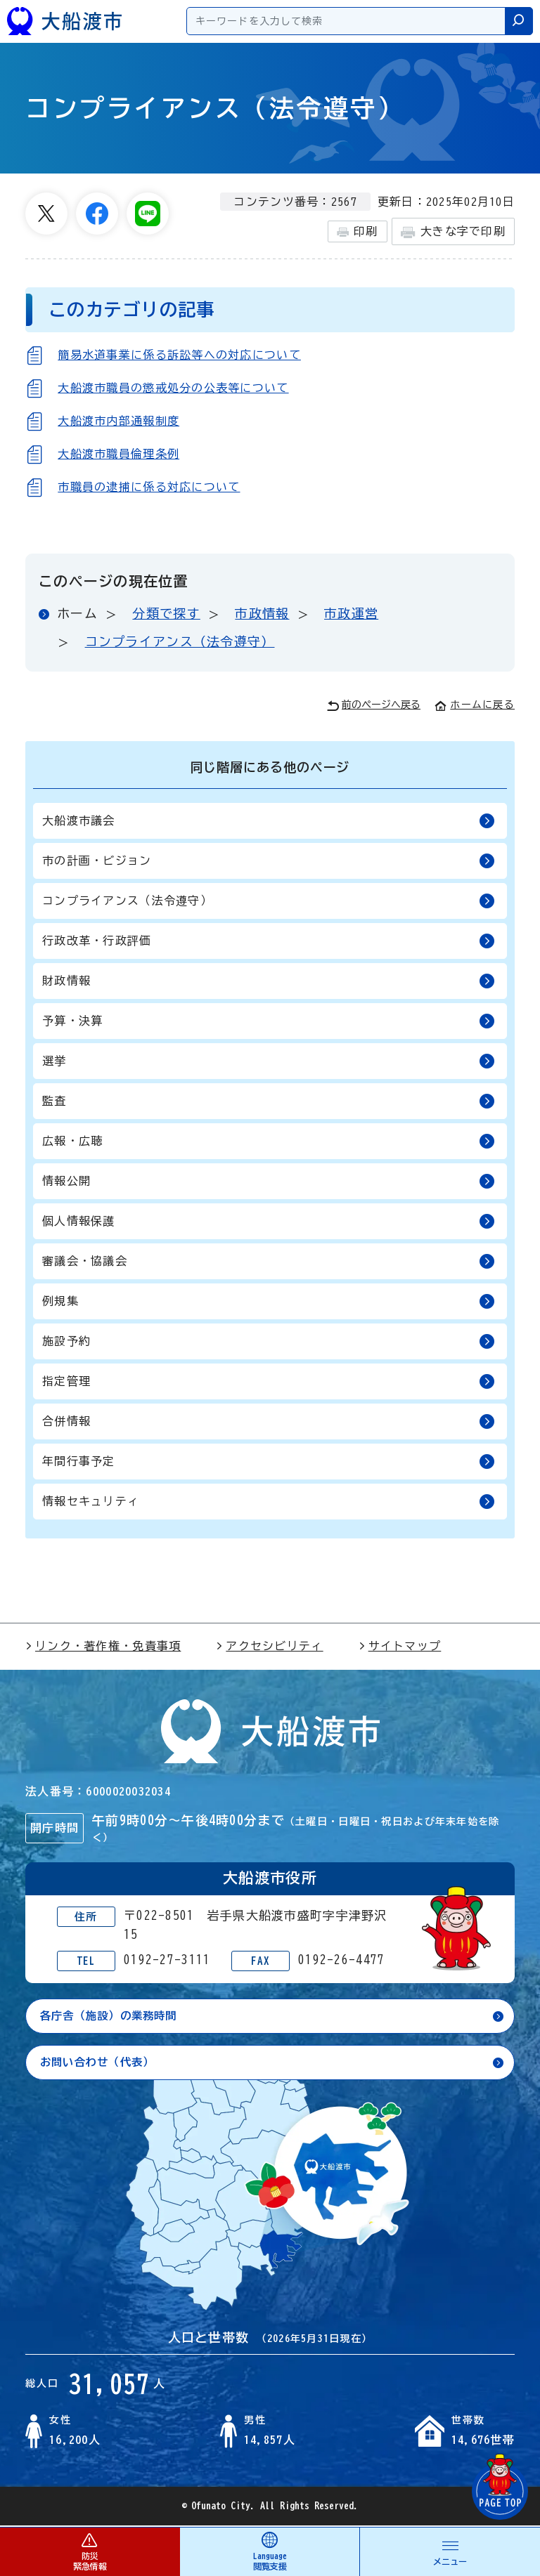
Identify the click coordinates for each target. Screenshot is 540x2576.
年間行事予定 (268, 1461)
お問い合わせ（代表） (101, 2063)
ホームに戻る (475, 705)
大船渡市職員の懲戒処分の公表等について (173, 387)
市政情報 (262, 613)
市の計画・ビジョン (268, 861)
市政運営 (351, 613)
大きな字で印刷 (453, 232)
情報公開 (268, 1181)
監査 (268, 1101)
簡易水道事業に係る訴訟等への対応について (179, 354)
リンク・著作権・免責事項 (103, 1646)
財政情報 (268, 981)
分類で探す (166, 613)
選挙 (268, 1061)
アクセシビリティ (269, 1646)
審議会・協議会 (268, 1261)
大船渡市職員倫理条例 (118, 453)
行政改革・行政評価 (268, 941)
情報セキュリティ (268, 1501)
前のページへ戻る (373, 706)
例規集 (268, 1301)
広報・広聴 (268, 1141)
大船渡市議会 (268, 820)
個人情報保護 (268, 1221)
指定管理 (268, 1381)
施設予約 (268, 1341)
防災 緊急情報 (89, 2551)
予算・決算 (268, 1021)
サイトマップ (400, 1646)
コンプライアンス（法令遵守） (180, 641)
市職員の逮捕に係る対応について (149, 486)
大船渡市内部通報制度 (118, 420)
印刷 (357, 231)
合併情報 (268, 1421)
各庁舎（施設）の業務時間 (113, 2016)
